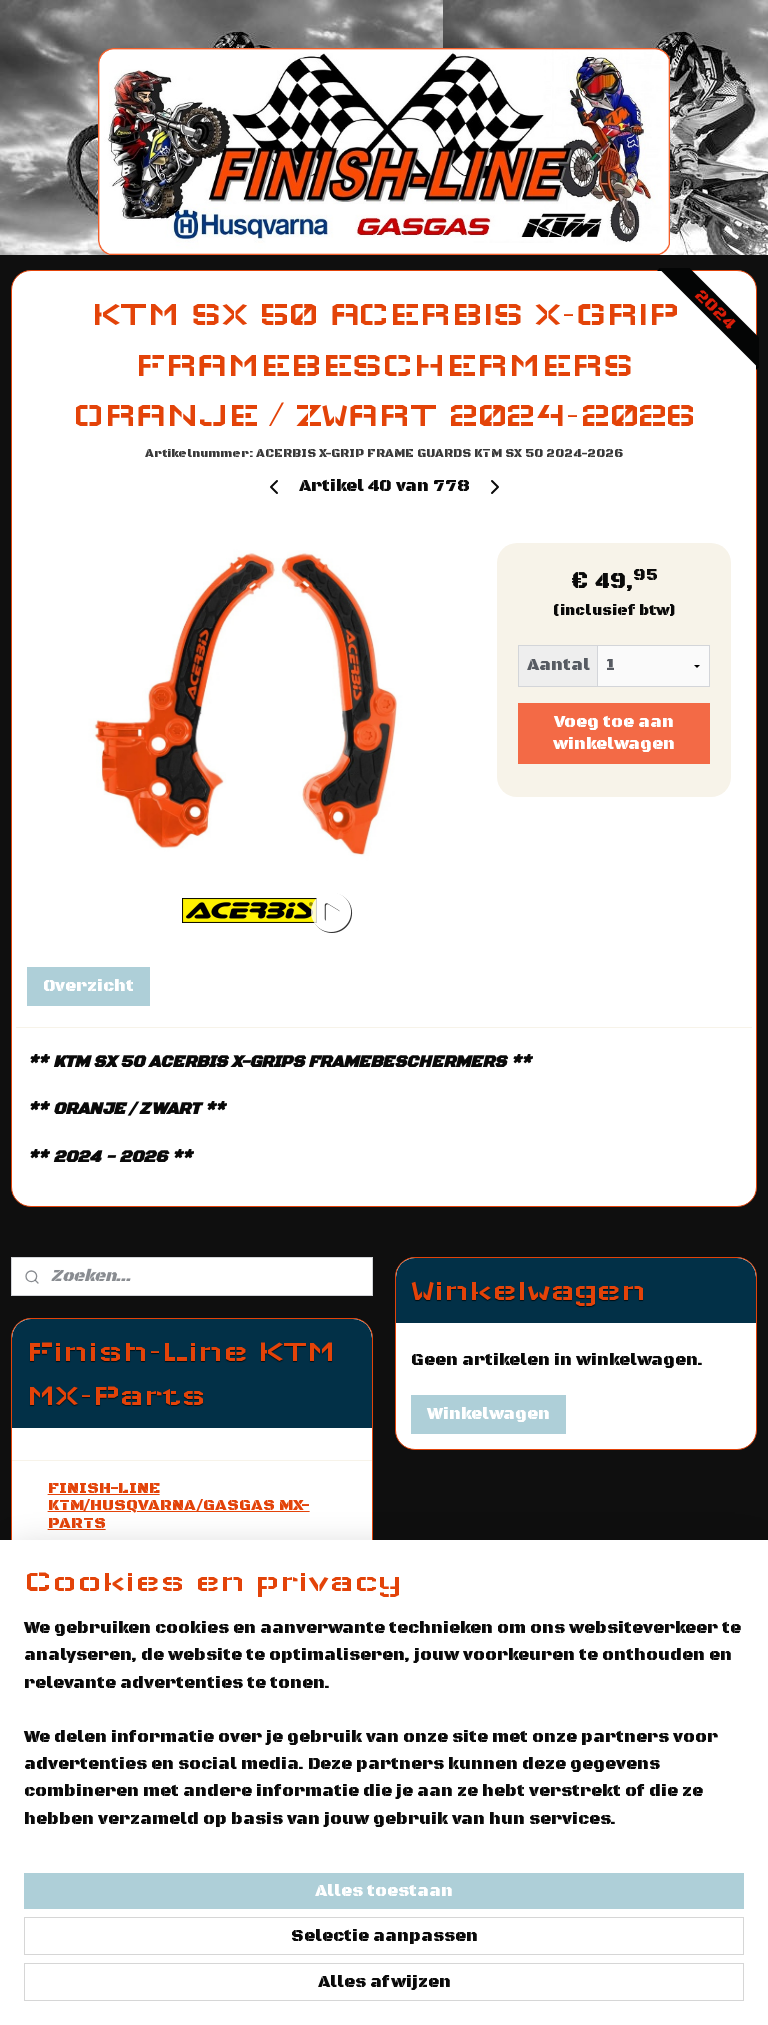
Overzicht (88, 986)
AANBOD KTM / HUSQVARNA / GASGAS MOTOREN (169, 1565)
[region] (252, 1836)
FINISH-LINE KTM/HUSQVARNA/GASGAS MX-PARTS (179, 1505)
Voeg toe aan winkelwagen (614, 733)
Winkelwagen (488, 1414)
